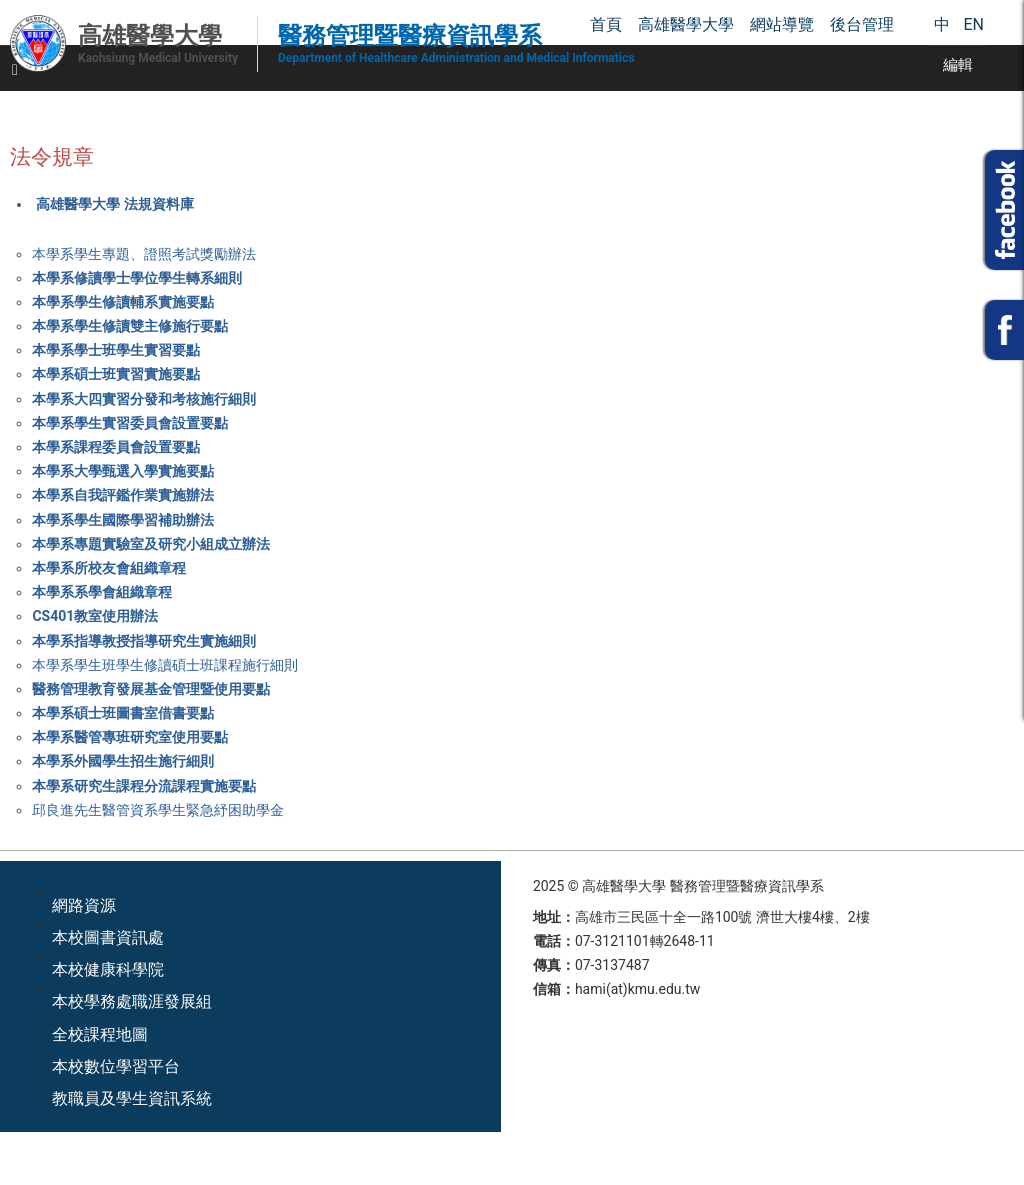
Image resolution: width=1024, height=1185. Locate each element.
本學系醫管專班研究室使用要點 (130, 737)
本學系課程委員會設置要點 (116, 447)
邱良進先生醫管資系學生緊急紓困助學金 (158, 810)
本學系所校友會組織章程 (109, 568)
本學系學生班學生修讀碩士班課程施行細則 (165, 665)
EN (973, 24)
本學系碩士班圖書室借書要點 (123, 713)
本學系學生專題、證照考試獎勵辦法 (144, 254)
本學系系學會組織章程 (102, 592)
